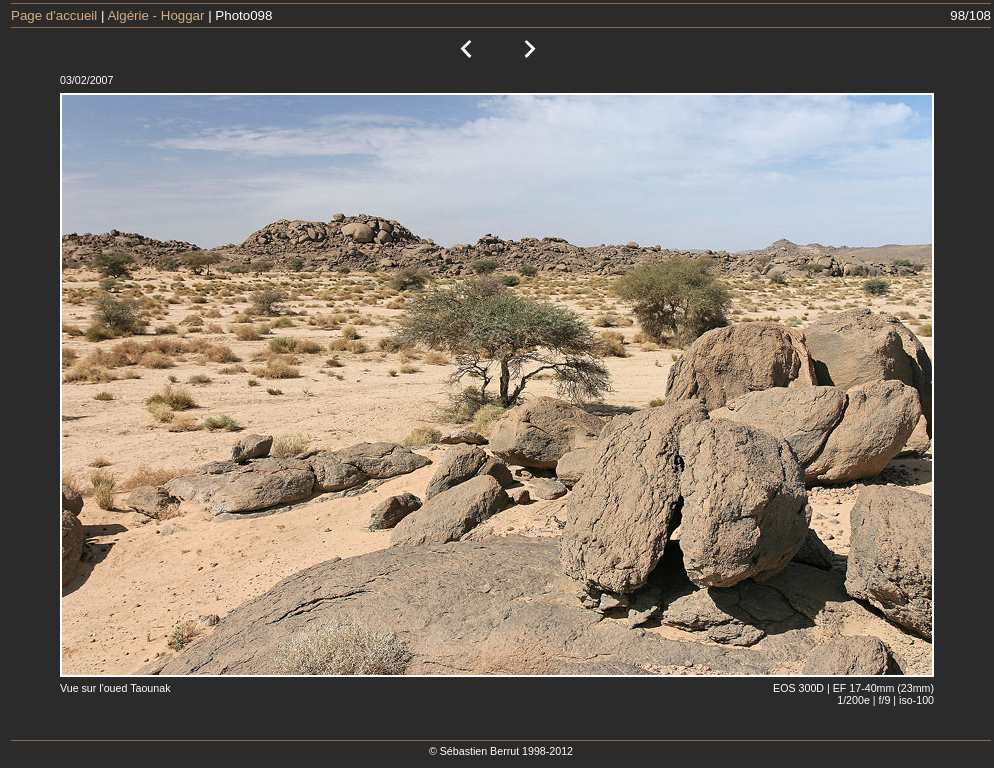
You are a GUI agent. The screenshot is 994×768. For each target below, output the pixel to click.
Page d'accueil (54, 15)
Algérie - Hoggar (155, 15)
